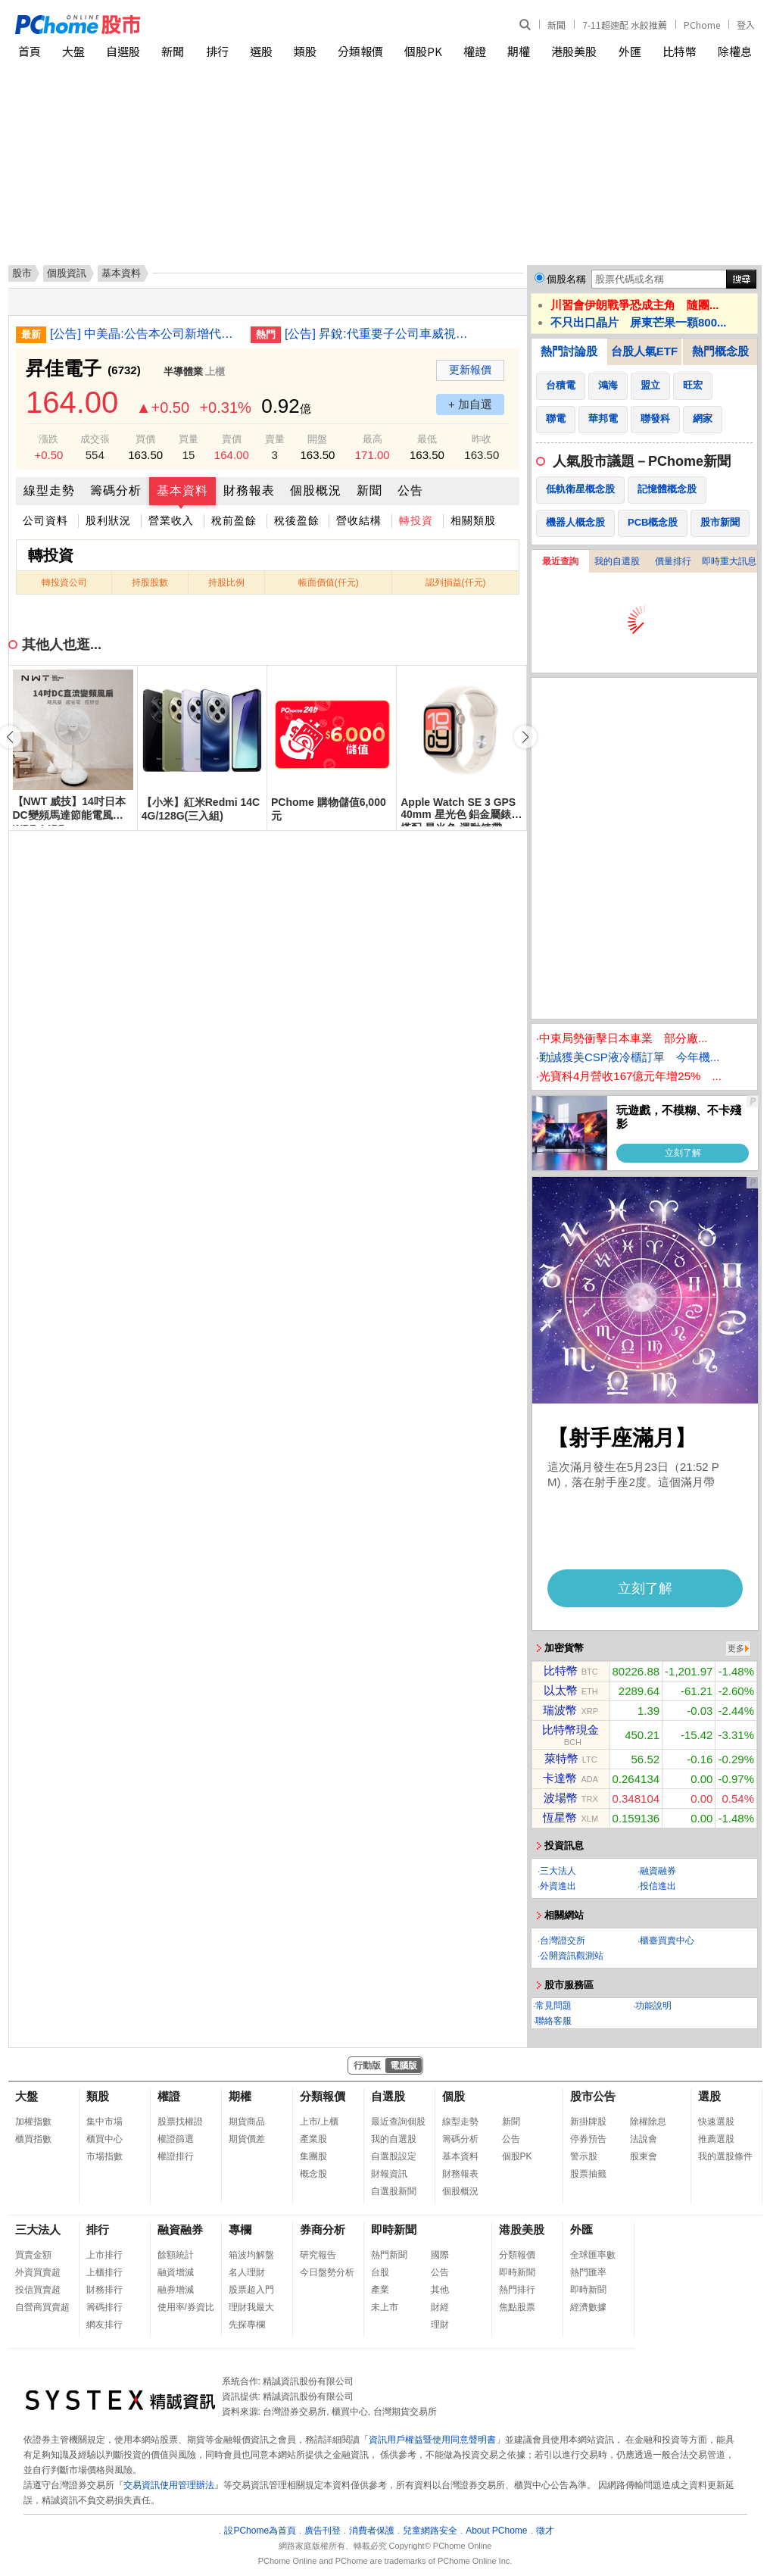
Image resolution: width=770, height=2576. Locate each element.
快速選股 (716, 2121)
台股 (380, 2272)
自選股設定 (393, 2156)
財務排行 (104, 2289)
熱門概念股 (720, 351)
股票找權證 (180, 2121)
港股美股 (574, 51)
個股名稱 (566, 279)
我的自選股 (617, 561)
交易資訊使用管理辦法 (168, 2485)
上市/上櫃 (319, 2121)
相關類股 (473, 520)
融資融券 (658, 1871)
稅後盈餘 (297, 520)
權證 (474, 51)
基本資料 (182, 490)
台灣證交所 (562, 1940)
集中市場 (104, 2121)
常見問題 (553, 2005)
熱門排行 (517, 2289)
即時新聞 (393, 2229)
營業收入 (171, 520)
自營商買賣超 (42, 2307)
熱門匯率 (588, 2272)
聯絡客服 (553, 2021)
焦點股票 (517, 2307)
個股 (453, 2096)
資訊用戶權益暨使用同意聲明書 (432, 2439)
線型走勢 (49, 490)
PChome (702, 24)
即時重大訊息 (729, 561)
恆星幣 (560, 1817)
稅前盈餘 (234, 520)
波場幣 (561, 1797)
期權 (518, 51)
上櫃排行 (104, 2272)
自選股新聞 (393, 2191)
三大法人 (558, 1871)
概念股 (313, 2174)
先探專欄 (247, 2324)
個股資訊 (66, 273)
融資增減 (175, 2272)
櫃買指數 (33, 2139)
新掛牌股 (588, 2121)
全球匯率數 (593, 2255)
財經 (440, 2307)
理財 (440, 2324)
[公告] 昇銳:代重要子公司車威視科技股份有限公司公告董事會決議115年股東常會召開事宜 (379, 333)
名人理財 (247, 2272)
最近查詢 (560, 561)
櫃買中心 (104, 2139)
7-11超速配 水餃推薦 (624, 24)
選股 (261, 51)
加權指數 (33, 2121)
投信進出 (658, 1886)
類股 (305, 51)
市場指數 (104, 2156)
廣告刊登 (322, 2530)
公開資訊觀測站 (571, 1955)
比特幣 (679, 51)
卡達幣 (560, 1778)
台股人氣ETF (644, 351)
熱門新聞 (389, 2255)
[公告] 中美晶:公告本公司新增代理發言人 (144, 333)
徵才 (545, 2530)
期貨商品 (247, 2121)
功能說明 (653, 2005)
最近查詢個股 (398, 2121)
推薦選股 (716, 2139)
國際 (440, 2255)
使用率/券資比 (185, 2307)
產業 (380, 2289)
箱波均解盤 (251, 2255)
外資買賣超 (38, 2272)
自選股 (123, 51)
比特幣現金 (570, 1729)
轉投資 (416, 520)
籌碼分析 (116, 490)
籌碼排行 (104, 2307)
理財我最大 (251, 2307)
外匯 (630, 51)
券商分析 (322, 2229)
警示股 (583, 2156)
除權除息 (648, 2121)
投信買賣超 (38, 2289)
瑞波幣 (560, 1709)
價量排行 (673, 561)
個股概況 (315, 490)
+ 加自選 (470, 404)
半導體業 (183, 371)
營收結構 (359, 520)
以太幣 (561, 1690)
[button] (525, 737)
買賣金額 (33, 2255)
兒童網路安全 (430, 2530)
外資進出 (558, 1886)
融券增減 (175, 2289)
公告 (410, 490)
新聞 (556, 24)
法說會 (643, 2139)
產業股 (313, 2139)
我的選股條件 (725, 2156)
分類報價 (360, 51)
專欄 (240, 2229)
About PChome (496, 2530)
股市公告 (593, 2096)
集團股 (313, 2156)
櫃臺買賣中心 (667, 1940)
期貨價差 (247, 2139)
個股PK (423, 51)
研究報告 (318, 2255)
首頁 (29, 51)
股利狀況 (108, 520)
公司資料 (45, 520)
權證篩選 (175, 2139)
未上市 (384, 2307)
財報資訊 (389, 2174)
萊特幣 (561, 1758)
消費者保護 (371, 2530)
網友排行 (104, 2324)
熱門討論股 (569, 351)
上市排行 (104, 2255)
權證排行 (175, 2156)
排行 (217, 51)
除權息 (735, 51)
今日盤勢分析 (327, 2272)
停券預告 (588, 2139)
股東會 (643, 2156)
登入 (746, 24)
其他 (440, 2289)
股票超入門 (251, 2289)
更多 (736, 1648)
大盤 (73, 51)
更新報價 (470, 370)
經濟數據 (588, 2307)
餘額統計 (175, 2255)
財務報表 (249, 490)
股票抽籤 (588, 2174)
